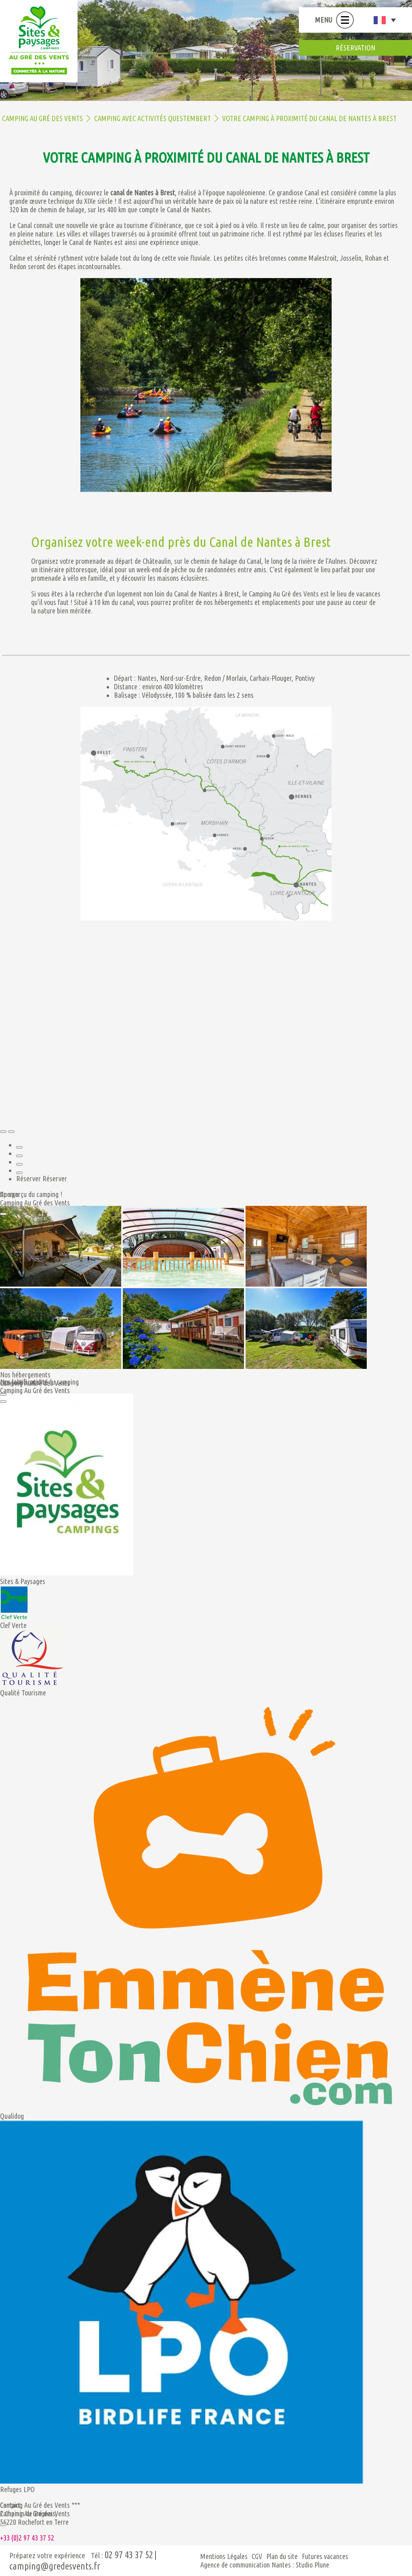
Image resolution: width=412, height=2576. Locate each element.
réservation (355, 48)
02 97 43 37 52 (129, 2554)
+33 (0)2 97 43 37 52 (27, 2538)
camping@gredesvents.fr (54, 2566)
